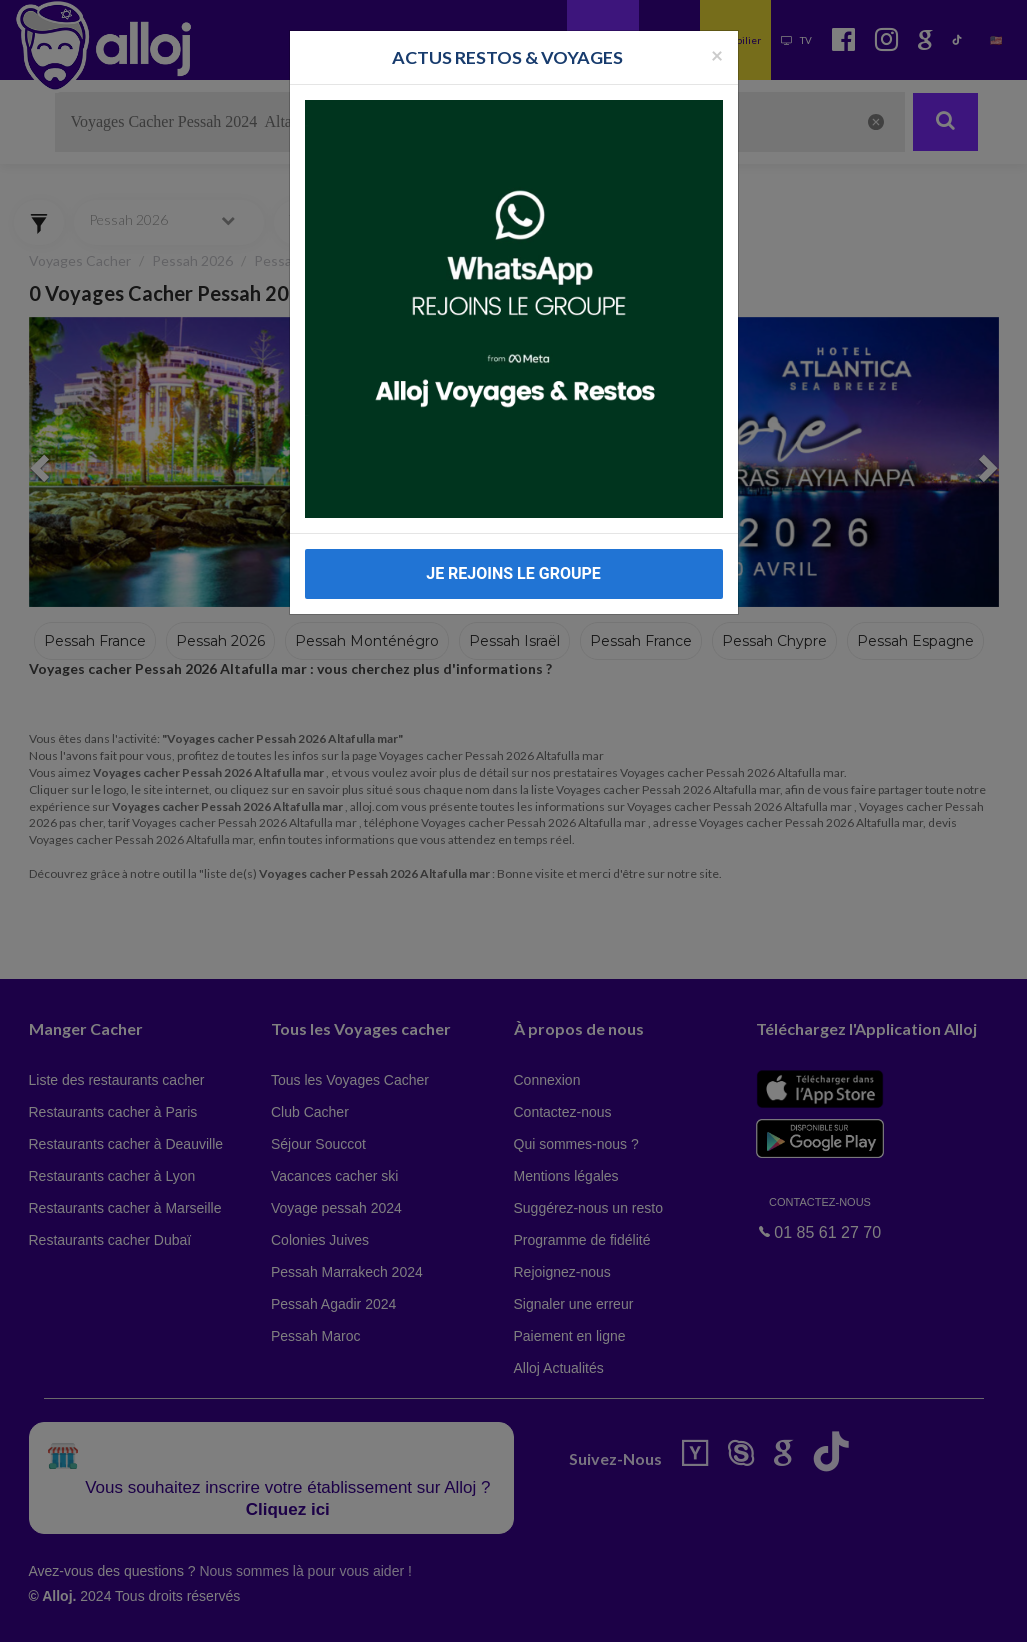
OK (440, 1613)
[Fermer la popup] (717, 54)
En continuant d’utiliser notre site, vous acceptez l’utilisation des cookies (214, 1612)
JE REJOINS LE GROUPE (513, 573)
